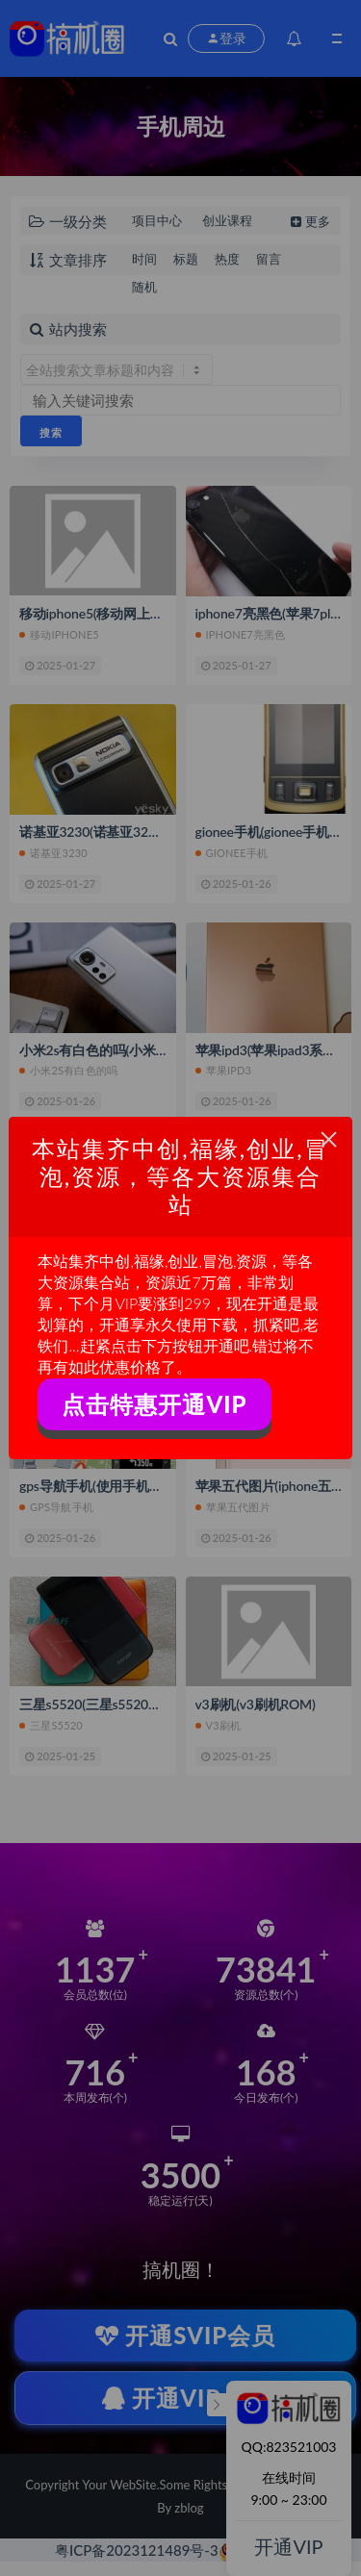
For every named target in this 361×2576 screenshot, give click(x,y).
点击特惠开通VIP (154, 1404)
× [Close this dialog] (329, 1139)
